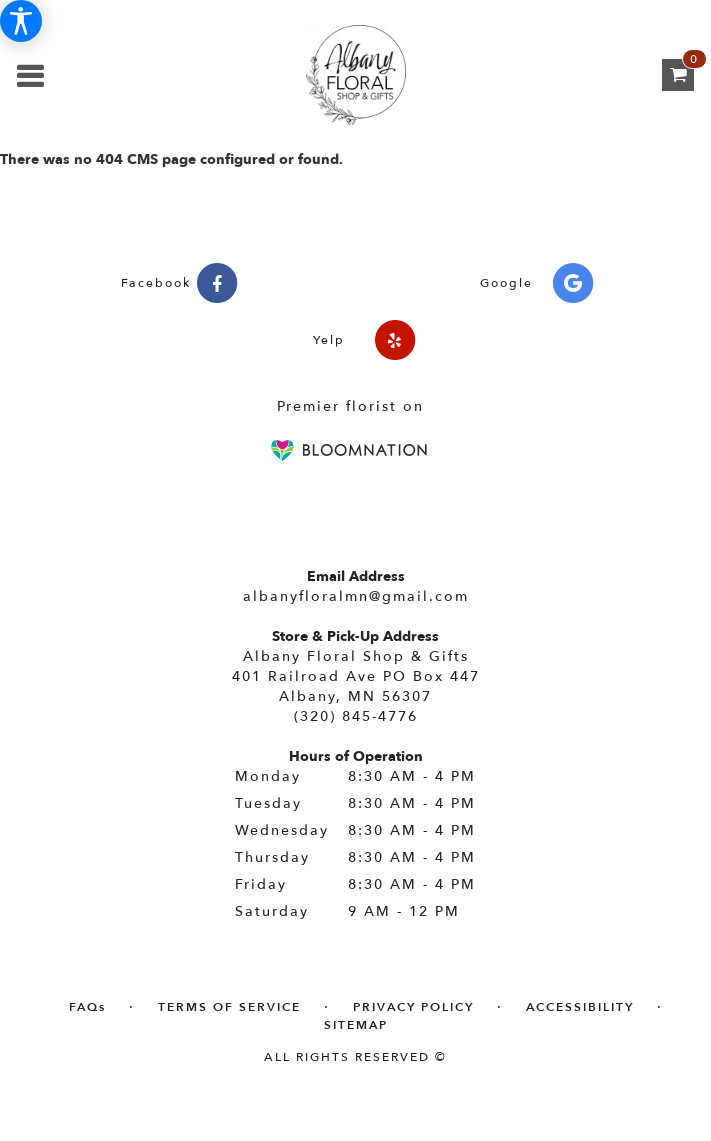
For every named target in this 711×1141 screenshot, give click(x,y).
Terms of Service (229, 1007)
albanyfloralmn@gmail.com (356, 596)
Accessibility (580, 1007)
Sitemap (356, 1025)
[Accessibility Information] (21, 21)
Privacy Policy (413, 1007)
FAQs (87, 1007)
